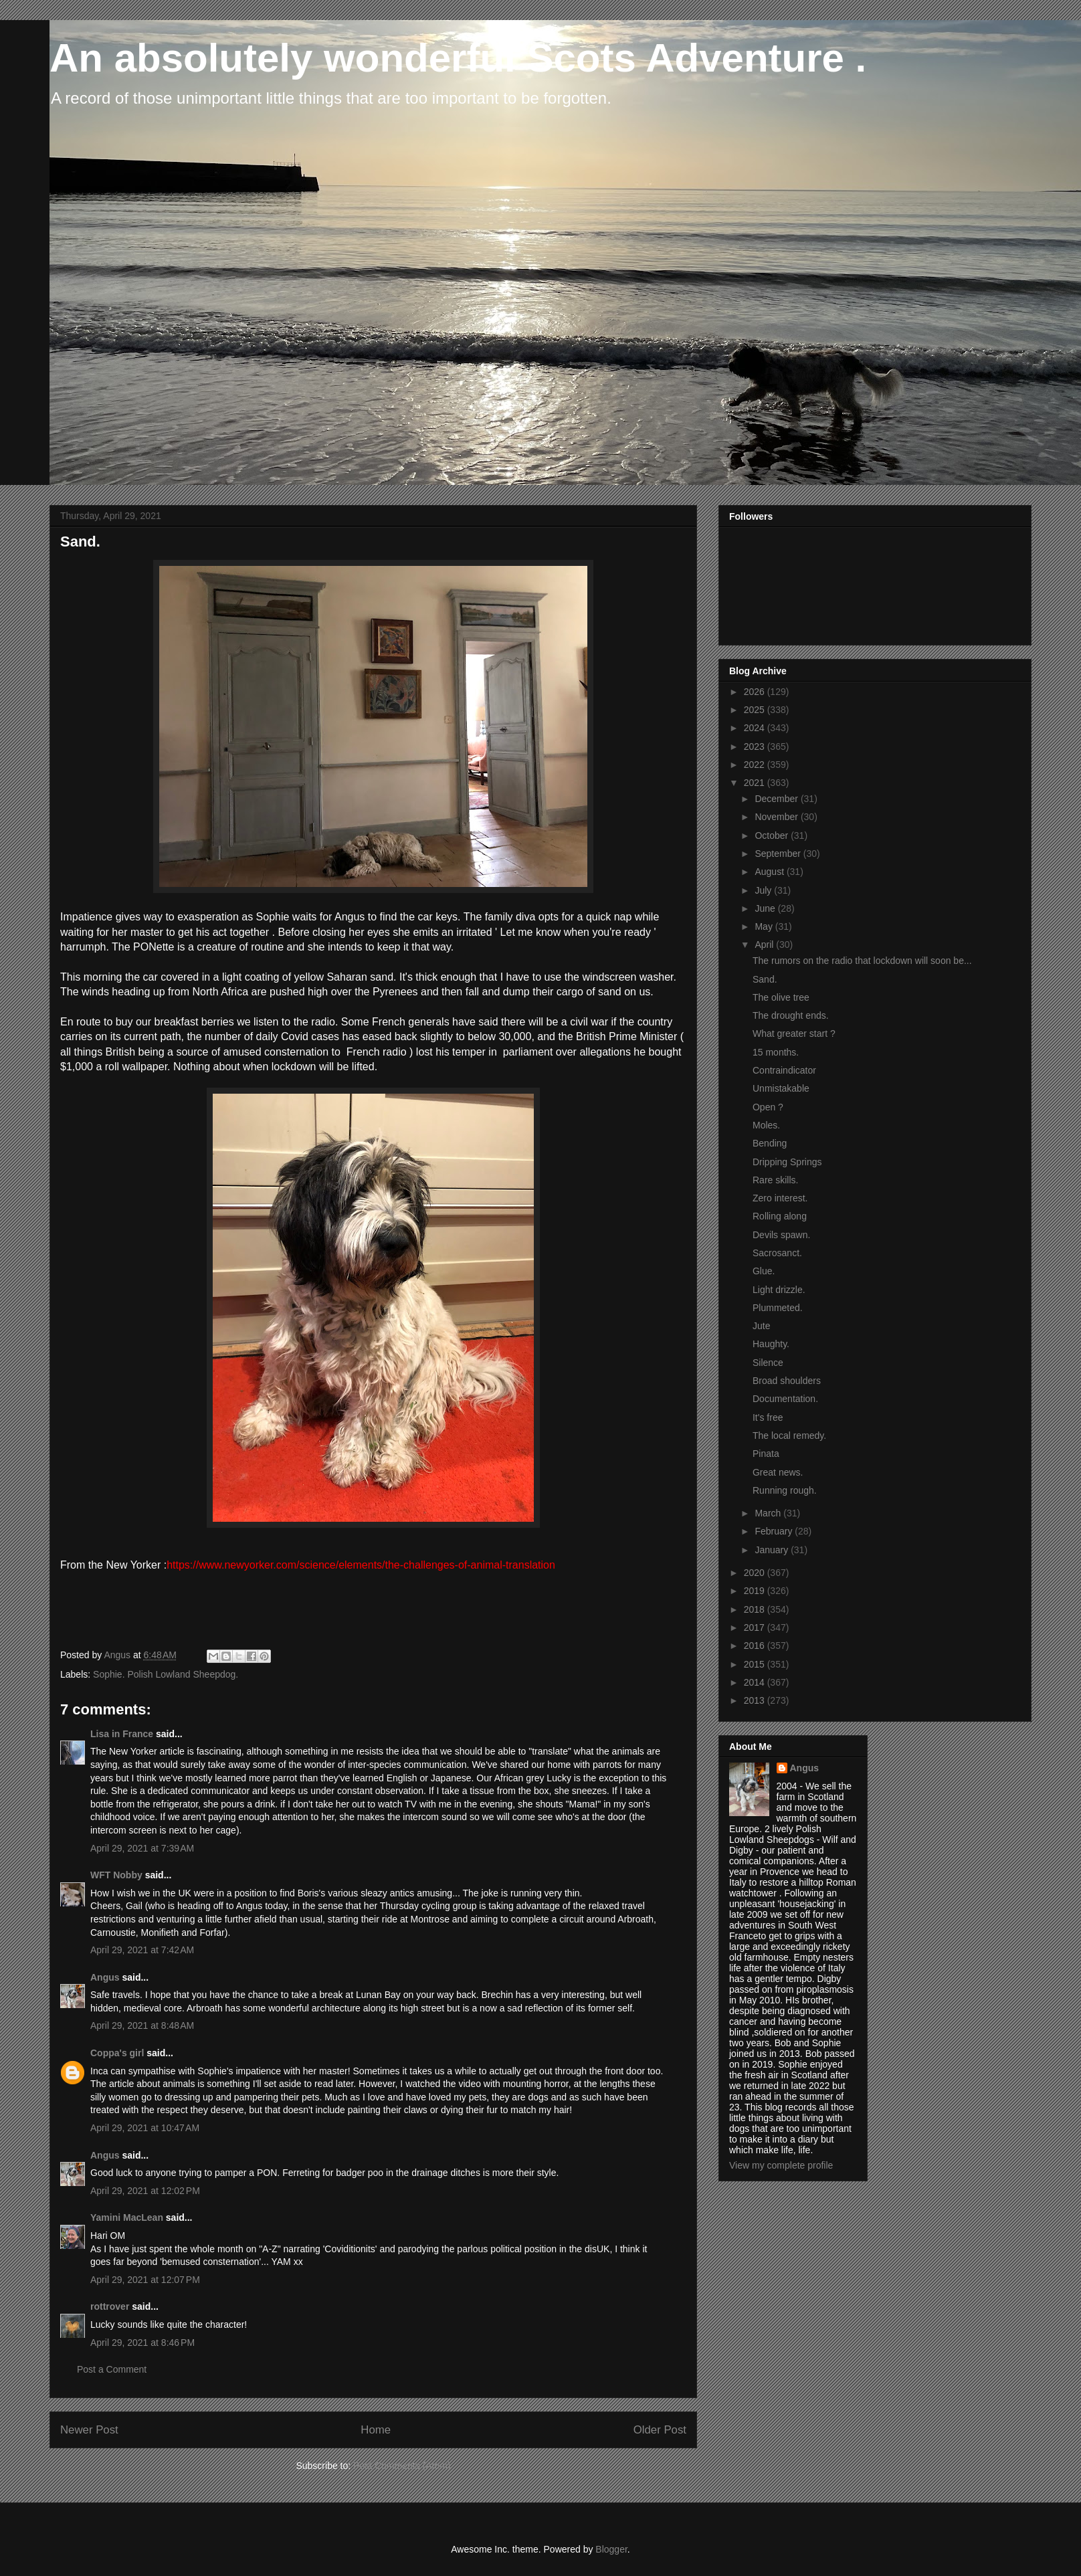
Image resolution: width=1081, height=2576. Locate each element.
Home (376, 2429)
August (770, 871)
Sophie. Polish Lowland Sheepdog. (165, 1674)
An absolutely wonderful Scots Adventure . (458, 57)
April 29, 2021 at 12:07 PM (145, 2279)
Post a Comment (111, 2369)
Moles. (766, 1125)
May (765, 926)
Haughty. (771, 1344)
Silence (768, 1362)
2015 (755, 1664)
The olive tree (781, 997)
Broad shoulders (787, 1380)
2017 (755, 1627)
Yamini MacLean (126, 2217)
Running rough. (785, 1490)
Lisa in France (121, 1733)
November (777, 816)
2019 (755, 1590)
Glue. (764, 1271)
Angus (105, 1977)
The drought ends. (791, 1015)
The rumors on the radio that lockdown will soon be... (862, 960)
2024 (755, 727)
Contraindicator (784, 1070)
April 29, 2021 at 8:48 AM (142, 2025)
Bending (770, 1143)
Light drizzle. (779, 1289)
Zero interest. (780, 1198)
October (773, 835)
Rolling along (780, 1216)
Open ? (768, 1107)
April (765, 944)
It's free (768, 1417)
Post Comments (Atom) (401, 2465)
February (775, 1531)
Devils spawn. (781, 1234)
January (773, 1550)
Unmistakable (781, 1088)
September (779, 853)
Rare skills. (775, 1180)
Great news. (778, 1472)
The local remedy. (789, 1435)
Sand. (765, 979)
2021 (755, 782)
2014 (755, 1682)
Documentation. (785, 1398)
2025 (755, 709)
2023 (755, 746)
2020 (755, 1572)
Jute (761, 1325)
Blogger (611, 2549)
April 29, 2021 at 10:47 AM (144, 2127)
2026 (755, 691)
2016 (755, 1645)
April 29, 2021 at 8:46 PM (142, 2342)
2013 (755, 1700)
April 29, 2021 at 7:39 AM (142, 1848)
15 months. (776, 1052)
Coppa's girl (117, 2053)
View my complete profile (781, 2165)
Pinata (766, 1453)
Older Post (659, 2429)
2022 (755, 764)
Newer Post (89, 2429)
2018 (755, 1609)
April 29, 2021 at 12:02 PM (145, 2190)
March (769, 1513)
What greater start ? (794, 1033)
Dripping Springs (787, 1162)
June (766, 908)
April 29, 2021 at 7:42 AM (142, 1950)
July (764, 890)
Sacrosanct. (777, 1253)
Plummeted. (778, 1307)
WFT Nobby (116, 1875)
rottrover (109, 2306)
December (777, 798)
